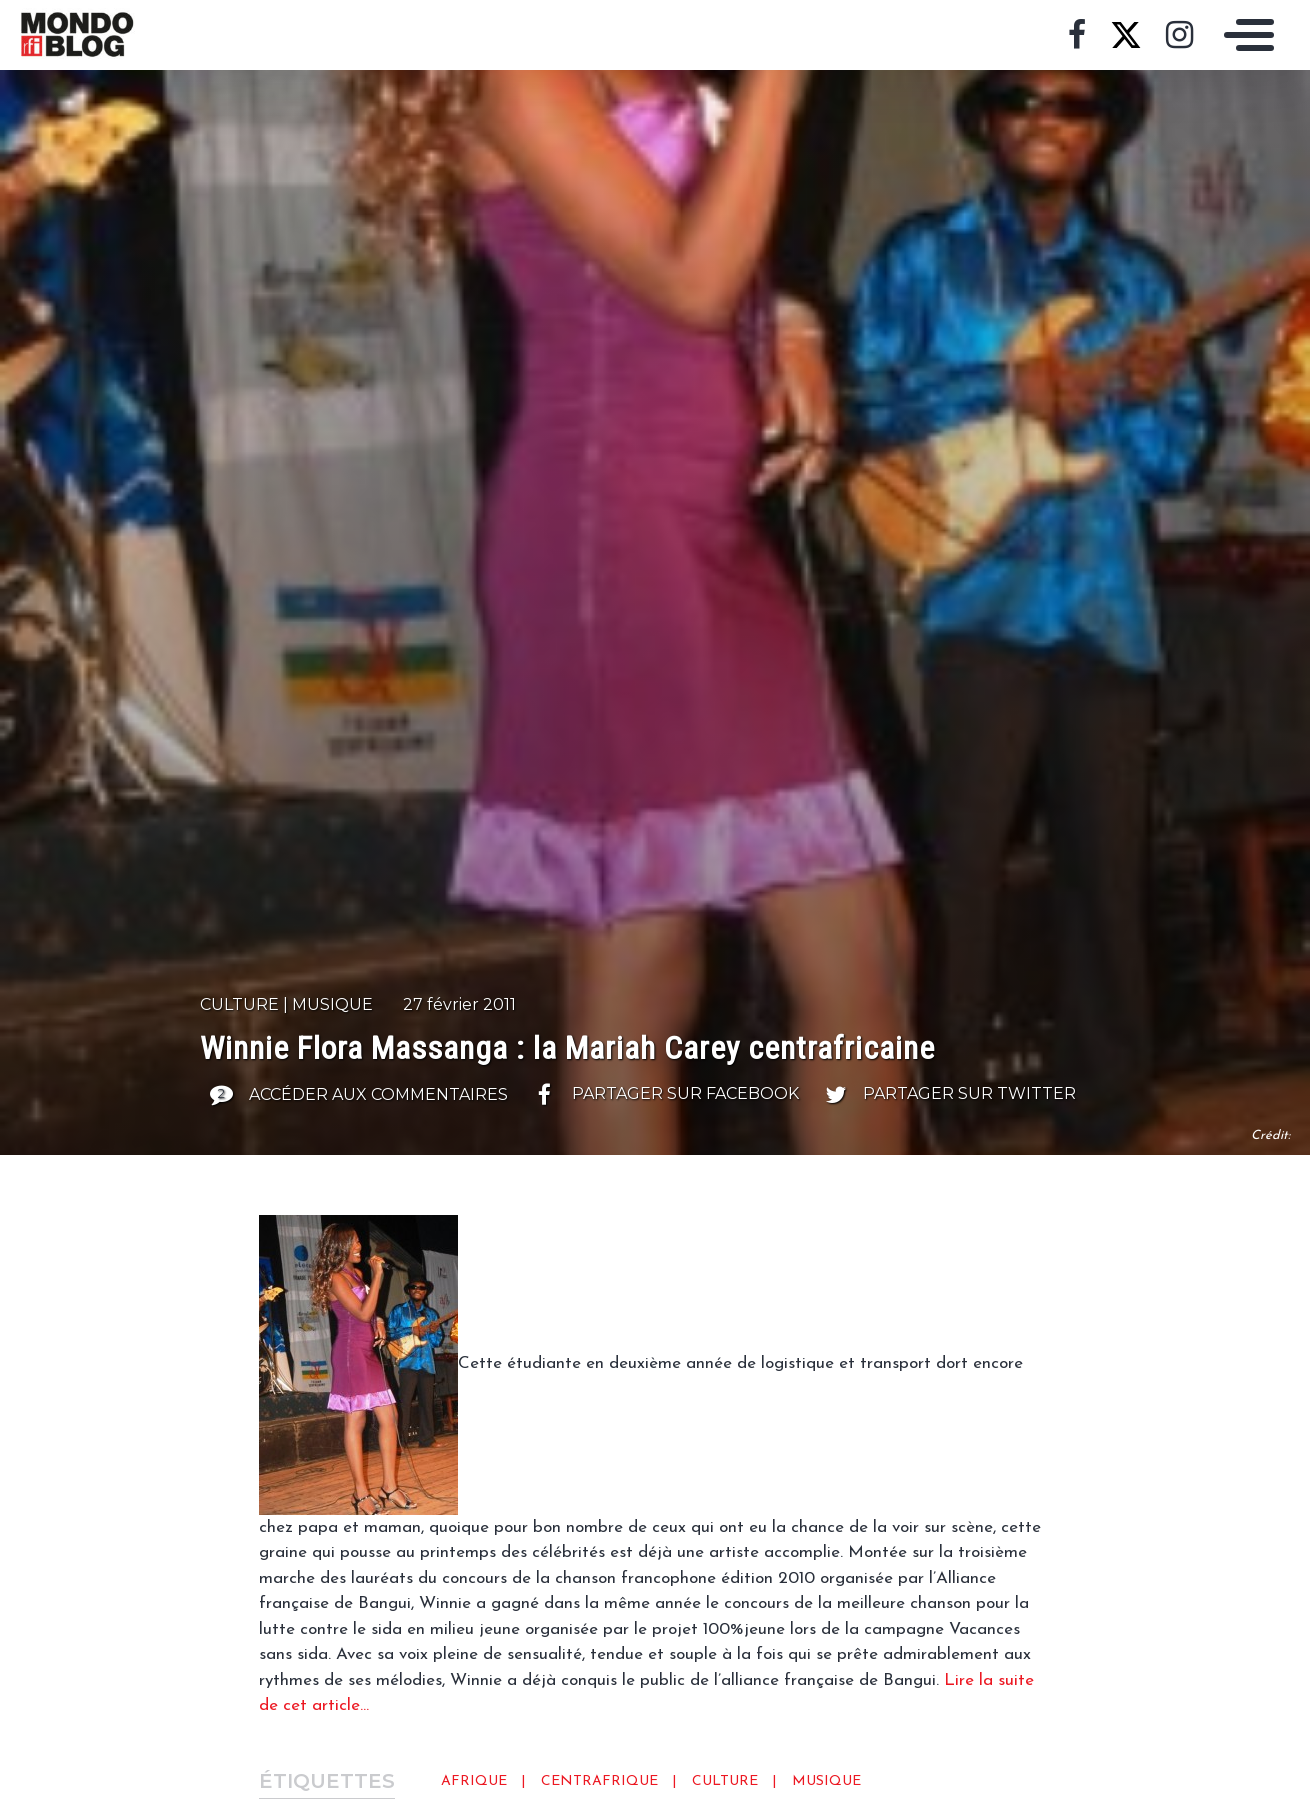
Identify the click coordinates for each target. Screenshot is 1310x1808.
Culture (239, 1004)
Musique (332, 1004)
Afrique (474, 1781)
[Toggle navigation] (1244, 35)
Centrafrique (599, 1781)
